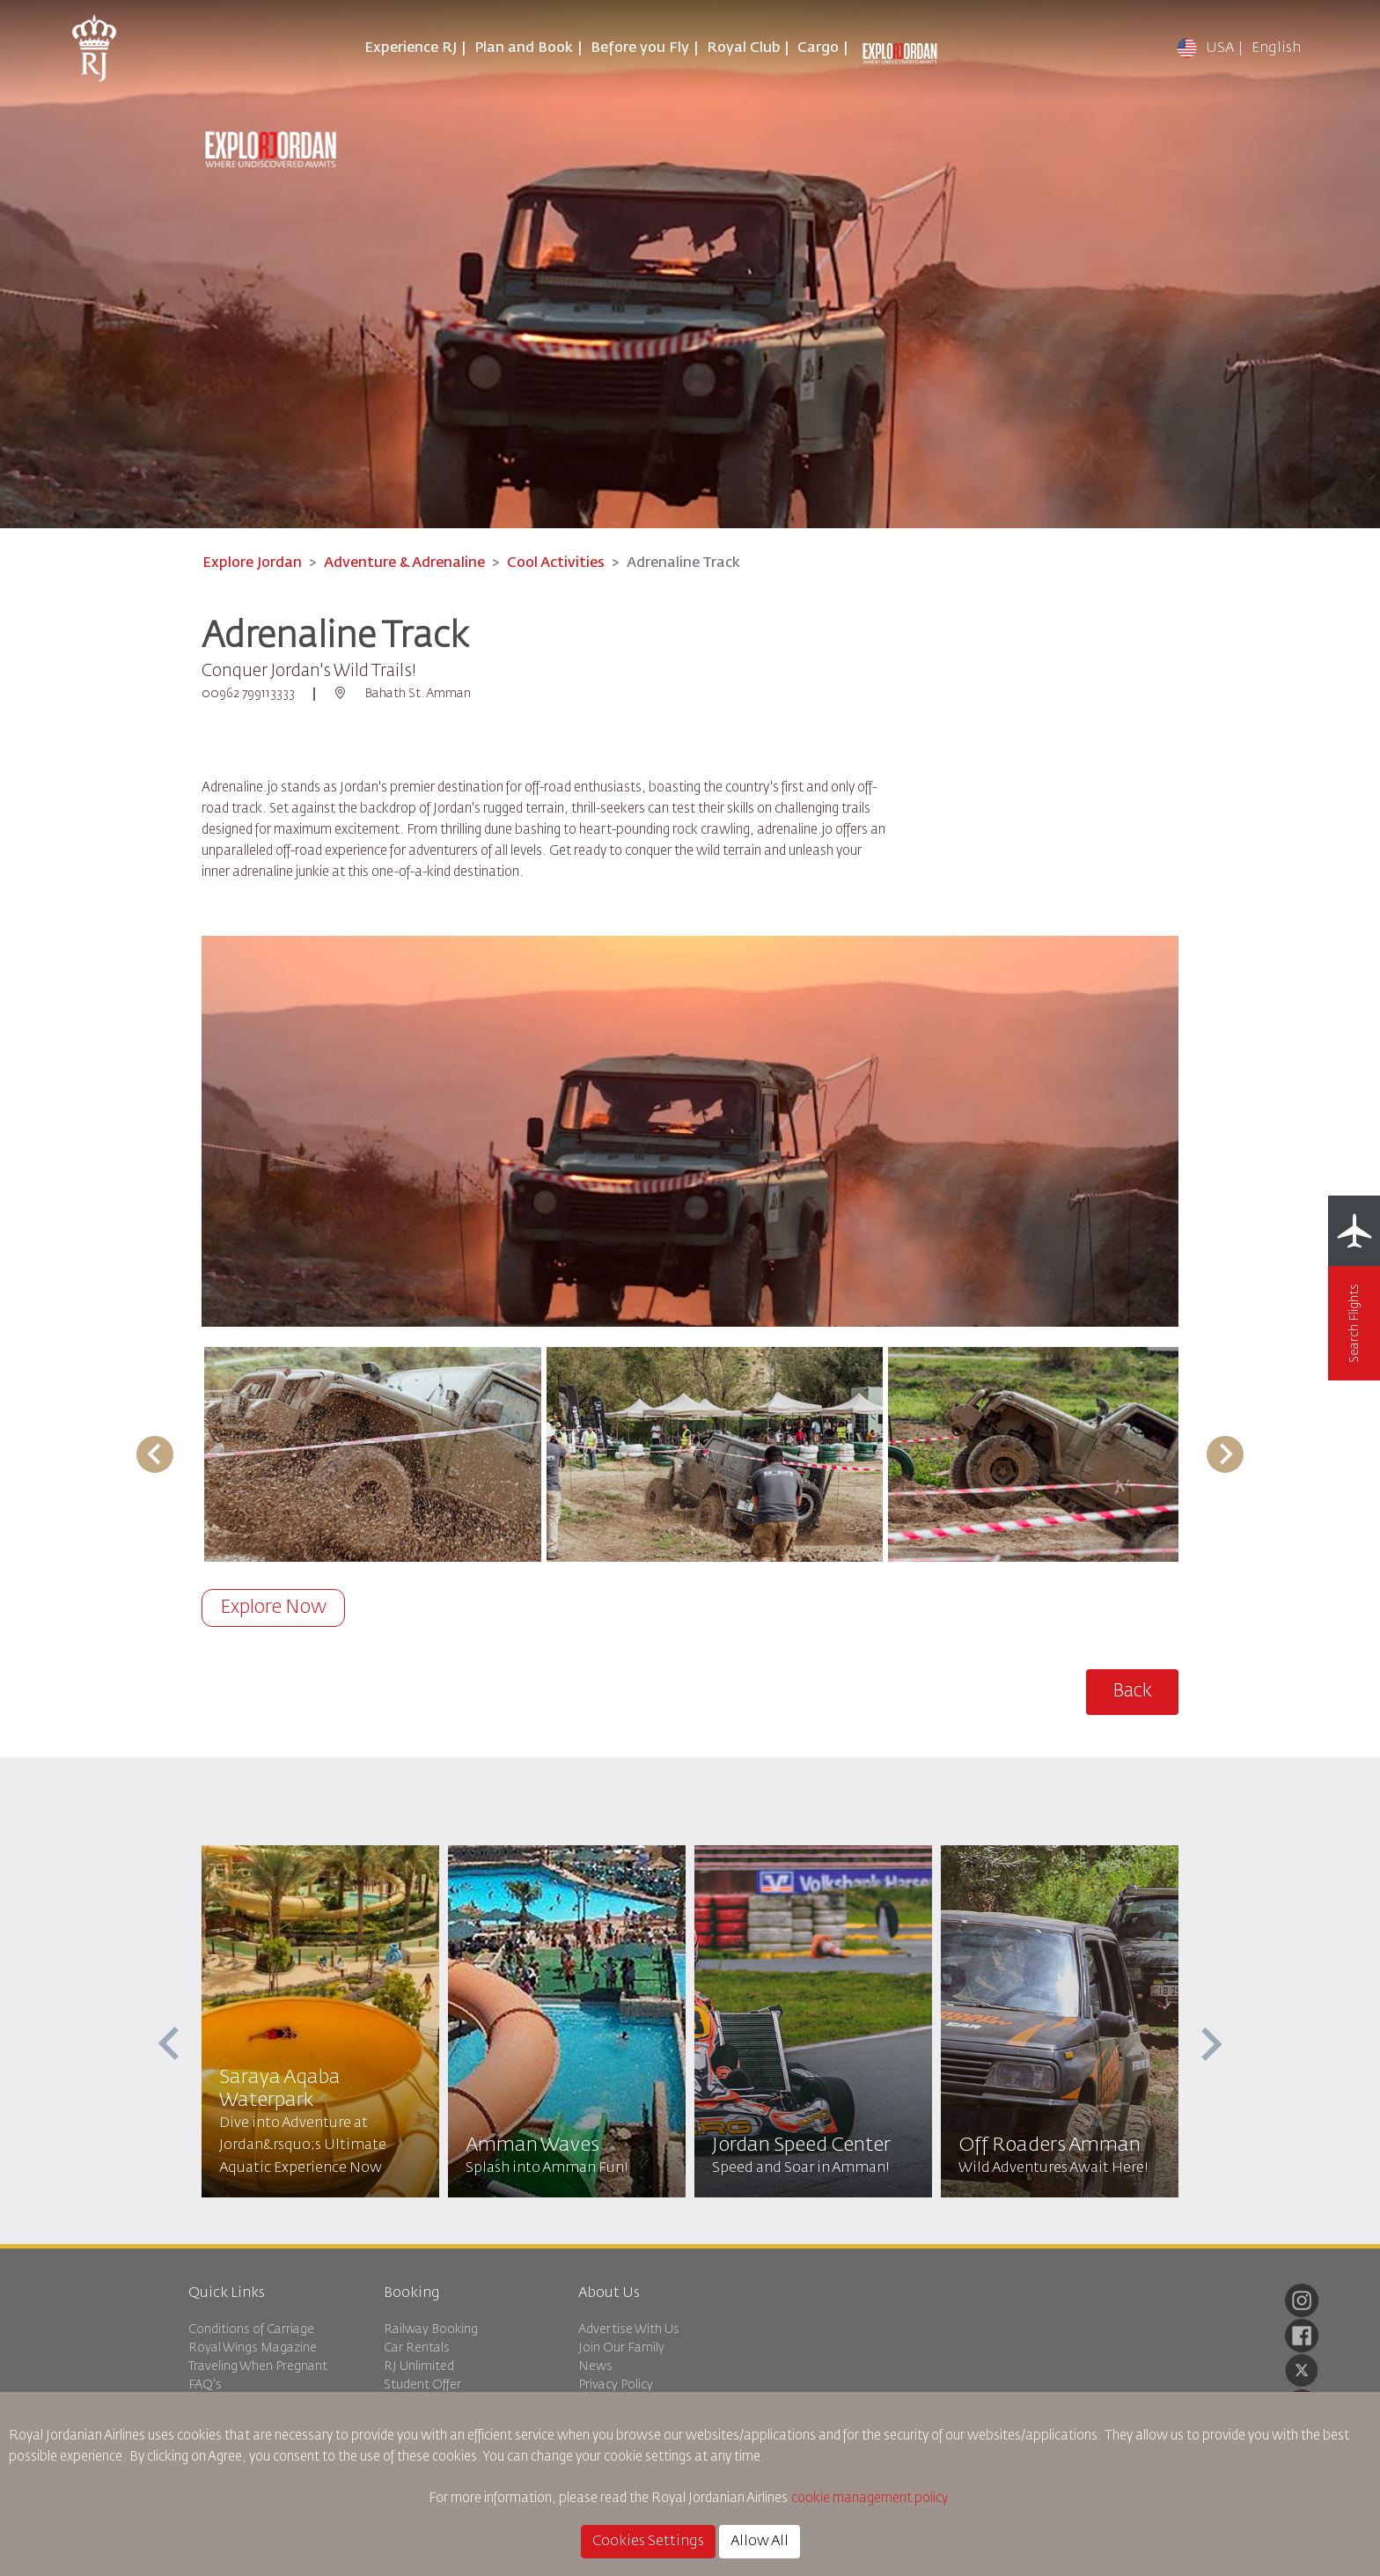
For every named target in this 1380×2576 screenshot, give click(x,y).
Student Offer (422, 2385)
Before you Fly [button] (640, 48)
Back (1132, 1691)
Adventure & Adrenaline (404, 563)
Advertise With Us (628, 2329)
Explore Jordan (252, 563)
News (595, 2366)
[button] (373, 1454)
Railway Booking (431, 2329)
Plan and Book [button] (523, 48)
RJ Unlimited (419, 2366)
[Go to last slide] (154, 1454)
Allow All (759, 2542)
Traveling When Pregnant (257, 2366)
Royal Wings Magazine (252, 2348)
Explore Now (273, 1608)
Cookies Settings (648, 2542)
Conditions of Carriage (251, 2329)
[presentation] (170, 2043)
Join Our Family (621, 2348)
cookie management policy (871, 2498)
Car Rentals (417, 2348)
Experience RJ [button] (410, 48)
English (1276, 48)
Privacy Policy (615, 2385)
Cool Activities (556, 563)
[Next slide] (1225, 1454)
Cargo (818, 48)
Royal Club (743, 48)
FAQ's (205, 2385)
